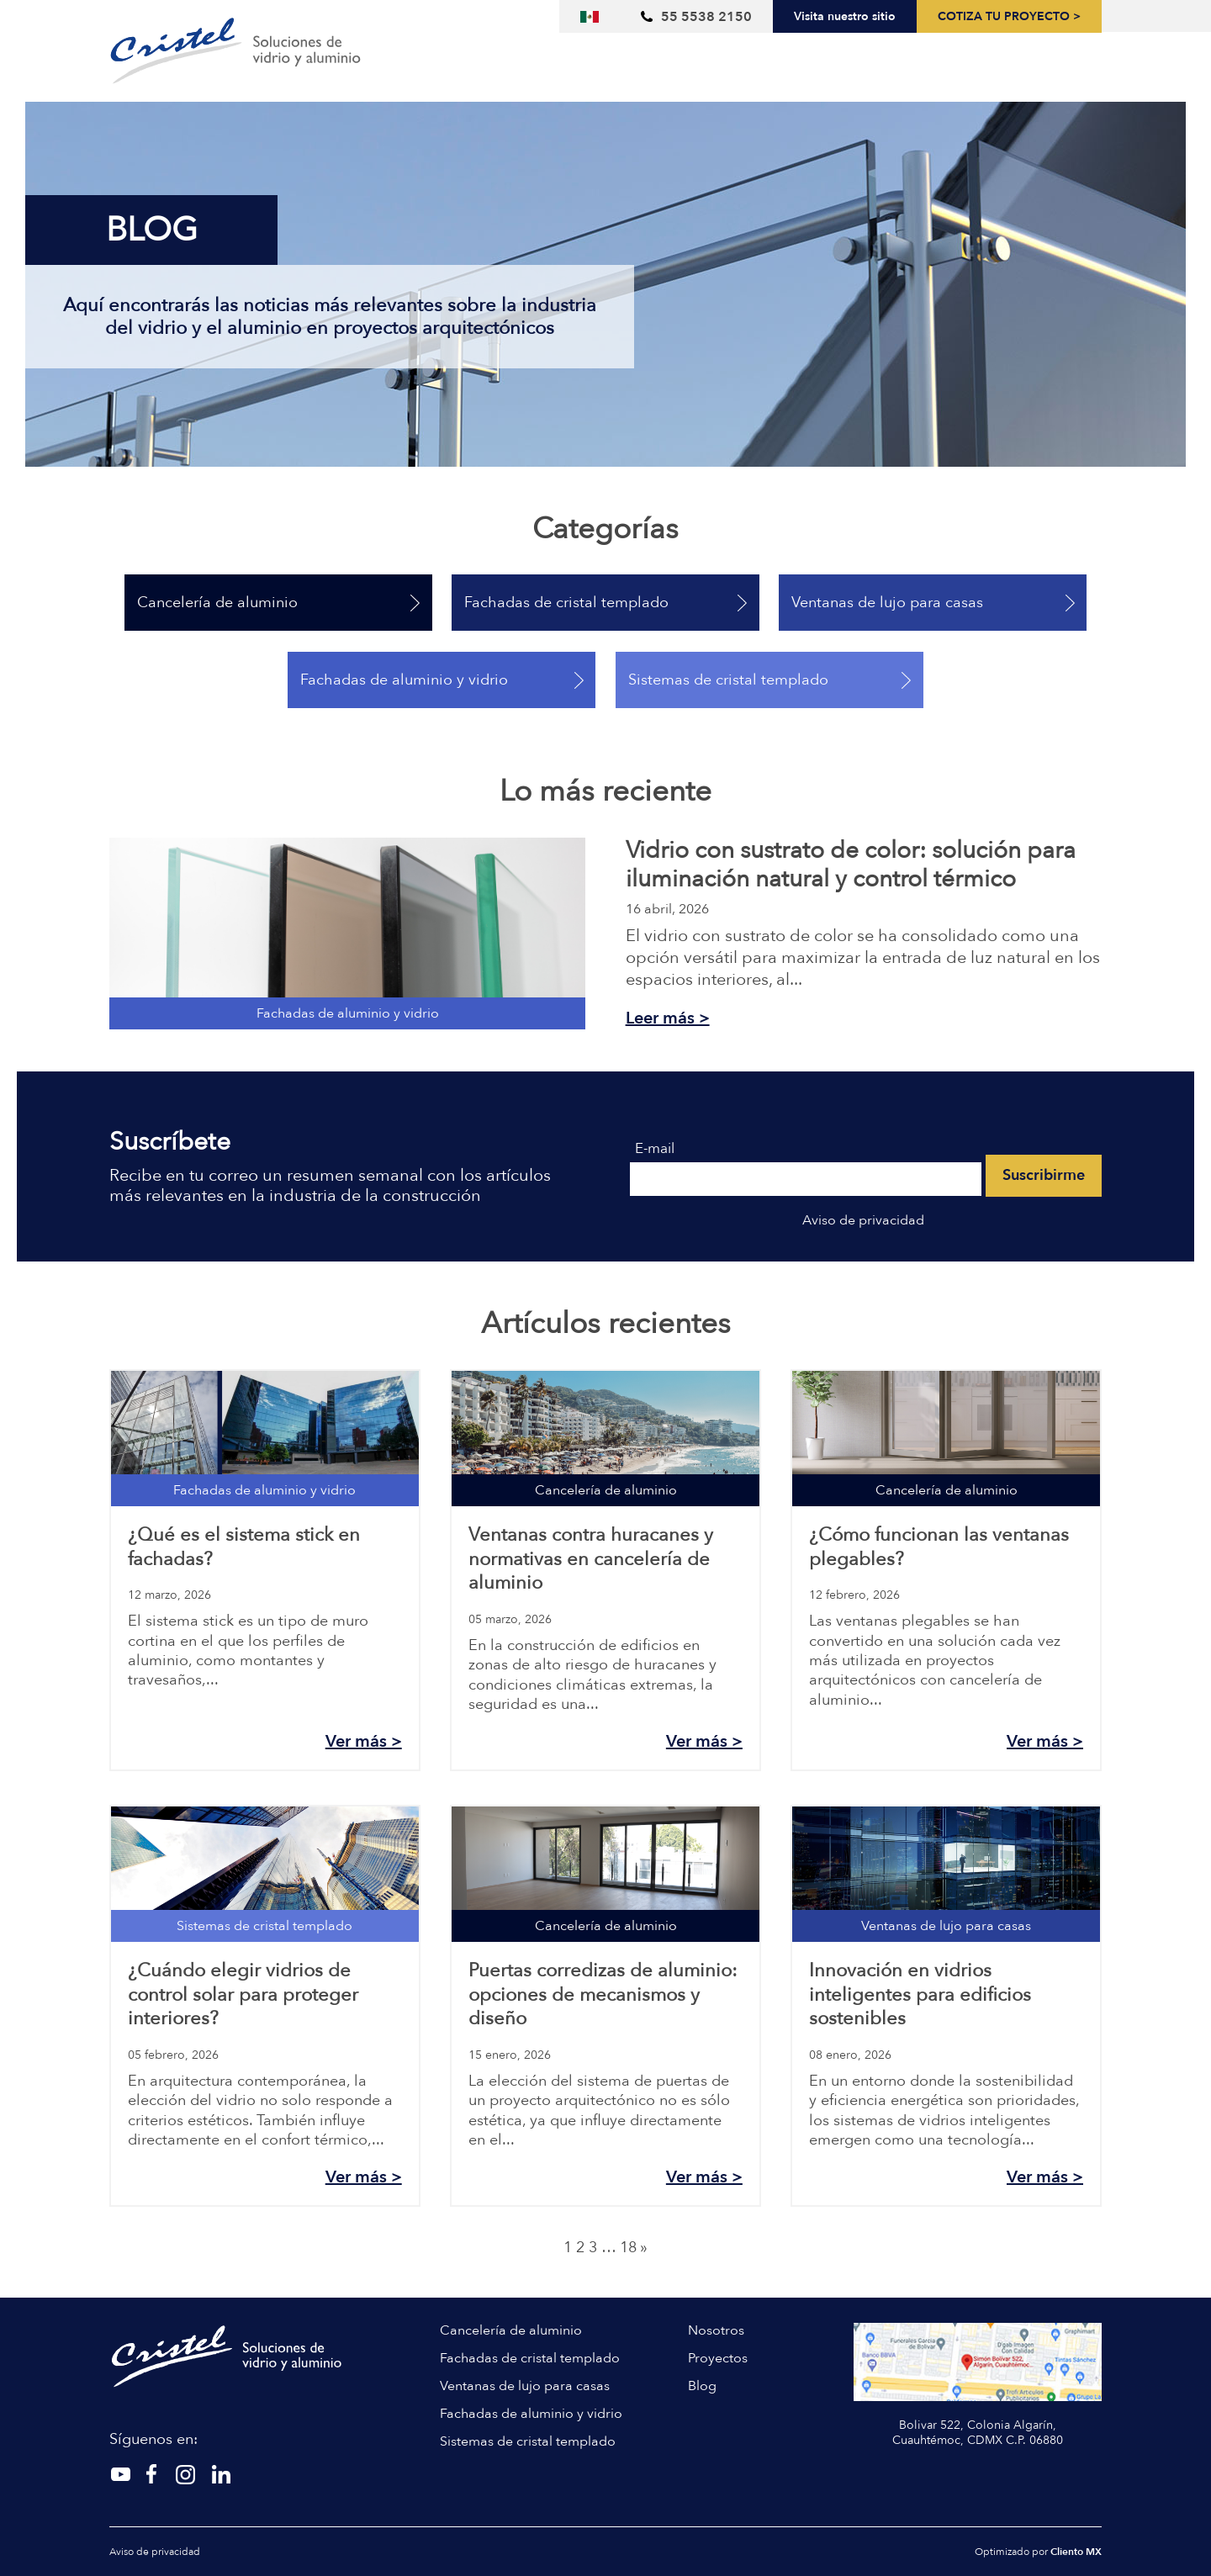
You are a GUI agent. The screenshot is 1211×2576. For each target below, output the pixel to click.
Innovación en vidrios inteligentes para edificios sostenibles (920, 1994)
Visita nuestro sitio (845, 16)
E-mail (654, 1149)
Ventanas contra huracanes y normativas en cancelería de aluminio (590, 1558)
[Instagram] (153, 2474)
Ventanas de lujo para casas (887, 602)
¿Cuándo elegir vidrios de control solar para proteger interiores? (243, 1994)
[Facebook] (185, 2474)
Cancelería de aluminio (217, 602)
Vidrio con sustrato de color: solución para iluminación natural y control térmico (851, 864)
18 (628, 2247)
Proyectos (718, 2358)
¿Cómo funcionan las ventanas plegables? (939, 1547)
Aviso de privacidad (863, 1220)
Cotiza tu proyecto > (1009, 16)
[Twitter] (121, 2474)
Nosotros (716, 2330)
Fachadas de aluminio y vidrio (404, 679)
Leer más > (668, 1018)
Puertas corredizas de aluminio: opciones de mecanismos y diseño (603, 1994)
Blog (702, 2386)
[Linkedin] (220, 2474)
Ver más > (363, 1741)
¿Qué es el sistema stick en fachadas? (244, 1547)
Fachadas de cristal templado (566, 602)
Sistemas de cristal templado (728, 679)
